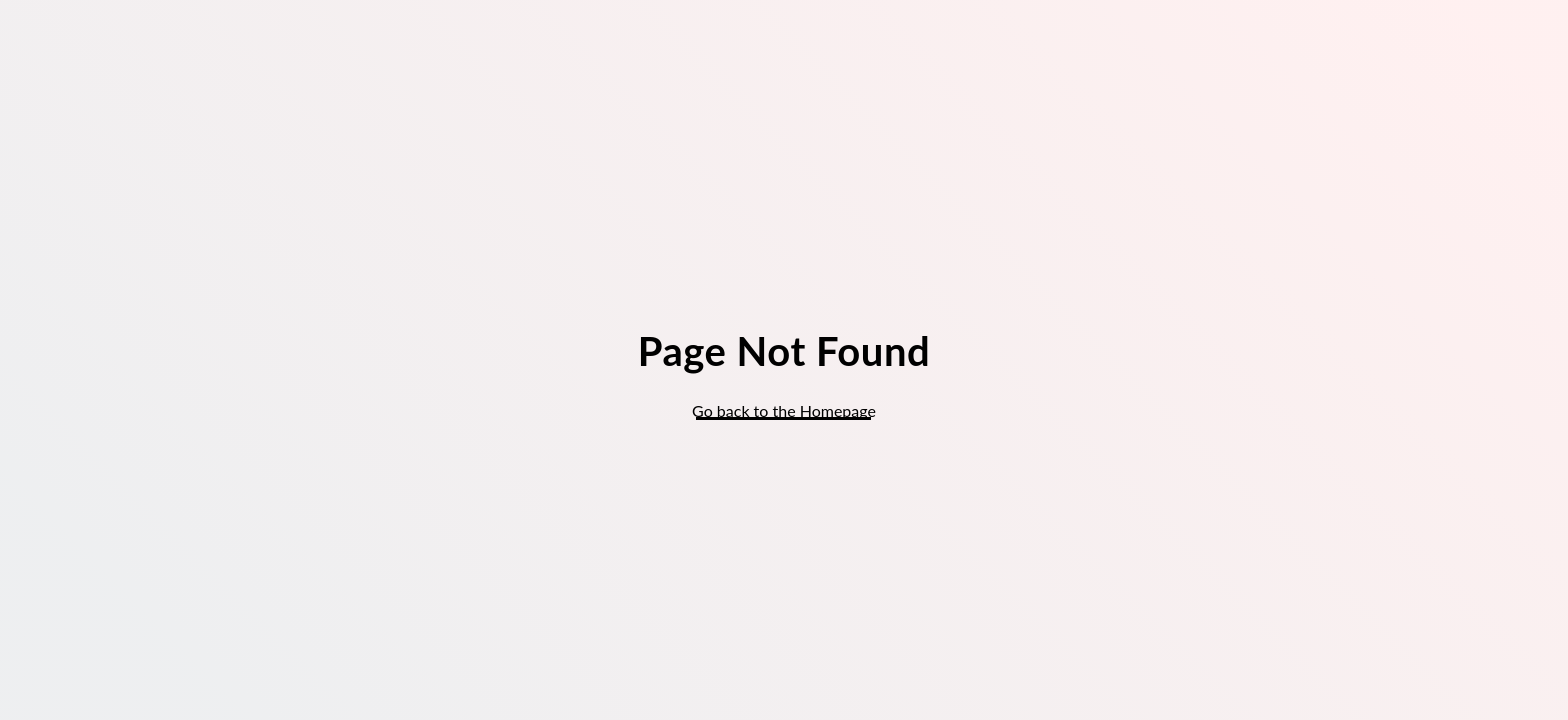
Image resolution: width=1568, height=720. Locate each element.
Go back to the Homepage (784, 410)
